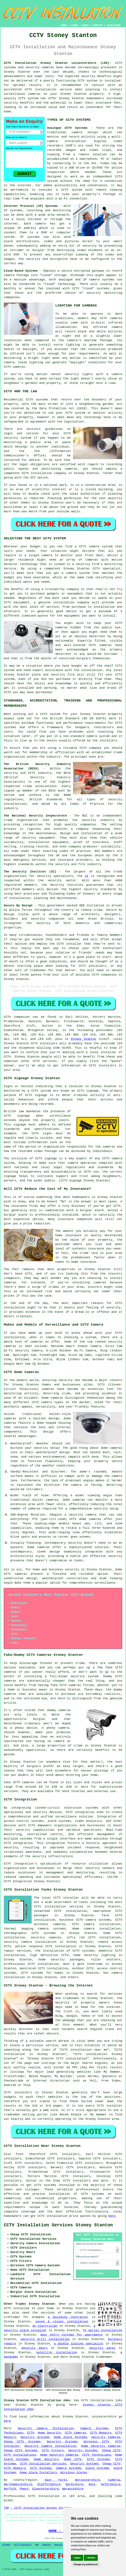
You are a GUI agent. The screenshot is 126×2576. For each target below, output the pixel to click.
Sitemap (6, 2545)
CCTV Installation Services (43, 2463)
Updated (46, 2545)
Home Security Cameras (101, 2446)
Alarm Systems (97, 2468)
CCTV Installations (20, 2455)
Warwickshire (73, 2488)
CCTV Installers (23, 2545)
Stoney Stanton (83, 1039)
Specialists (60, 2545)
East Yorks (56, 2480)
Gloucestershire (45, 2488)
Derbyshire (74, 2484)
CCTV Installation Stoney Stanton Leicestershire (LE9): (57, 63)
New (37, 2545)
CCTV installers (44, 1043)
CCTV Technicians (96, 2455)
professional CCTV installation (31, 1964)
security (66, 1380)
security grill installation (45, 2339)
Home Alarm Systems (70, 2437)
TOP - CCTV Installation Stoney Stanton (37, 2508)
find (19, 2154)
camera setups (85, 132)
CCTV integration (80, 1812)
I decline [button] (90, 2557)
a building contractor (68, 2317)
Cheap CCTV (111, 2450)
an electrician (44, 2326)
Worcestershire (87, 2480)
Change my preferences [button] (86, 2564)
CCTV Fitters (53, 2450)
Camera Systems (94, 2428)
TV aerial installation (102, 2330)
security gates (102, 2348)
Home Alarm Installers (38, 2472)
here (111, 2216)
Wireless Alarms (74, 2472)
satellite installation (56, 2352)
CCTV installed (16, 2308)
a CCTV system (69, 189)
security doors (34, 2348)
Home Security (49, 2432)
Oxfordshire (110, 2484)
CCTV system (87, 80)
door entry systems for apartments (71, 2334)
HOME (64, 25)
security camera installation (30, 1942)
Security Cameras (105, 2437)
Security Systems (35, 2437)
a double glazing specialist (78, 2343)
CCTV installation (52, 2216)
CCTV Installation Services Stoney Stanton (58, 2225)
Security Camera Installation (46, 2428)
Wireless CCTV (96, 2441)
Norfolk (10, 2488)
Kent (92, 2484)
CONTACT (98, 25)
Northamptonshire (18, 2484)
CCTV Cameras (75, 2432)
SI (86, 876)
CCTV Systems (98, 2459)
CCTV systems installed (54, 2185)
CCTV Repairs (100, 2432)
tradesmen (104, 2357)
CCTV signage (46, 1158)
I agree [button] (77, 2557)
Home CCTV (73, 2459)
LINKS (74, 25)
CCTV (75, 288)
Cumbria (114, 2480)
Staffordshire (48, 2484)
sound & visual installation (61, 2321)
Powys (24, 2488)
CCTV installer (66, 1897)
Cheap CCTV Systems (22, 2441)
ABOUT (85, 25)
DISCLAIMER (114, 25)
